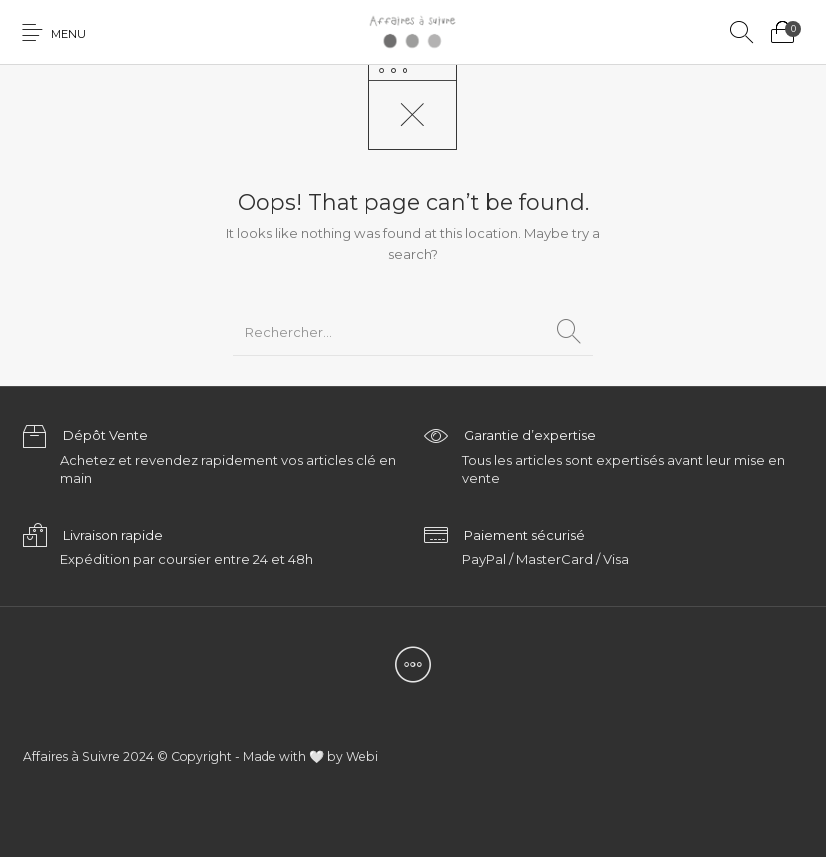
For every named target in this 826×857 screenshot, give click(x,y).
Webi (362, 756)
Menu (68, 34)
